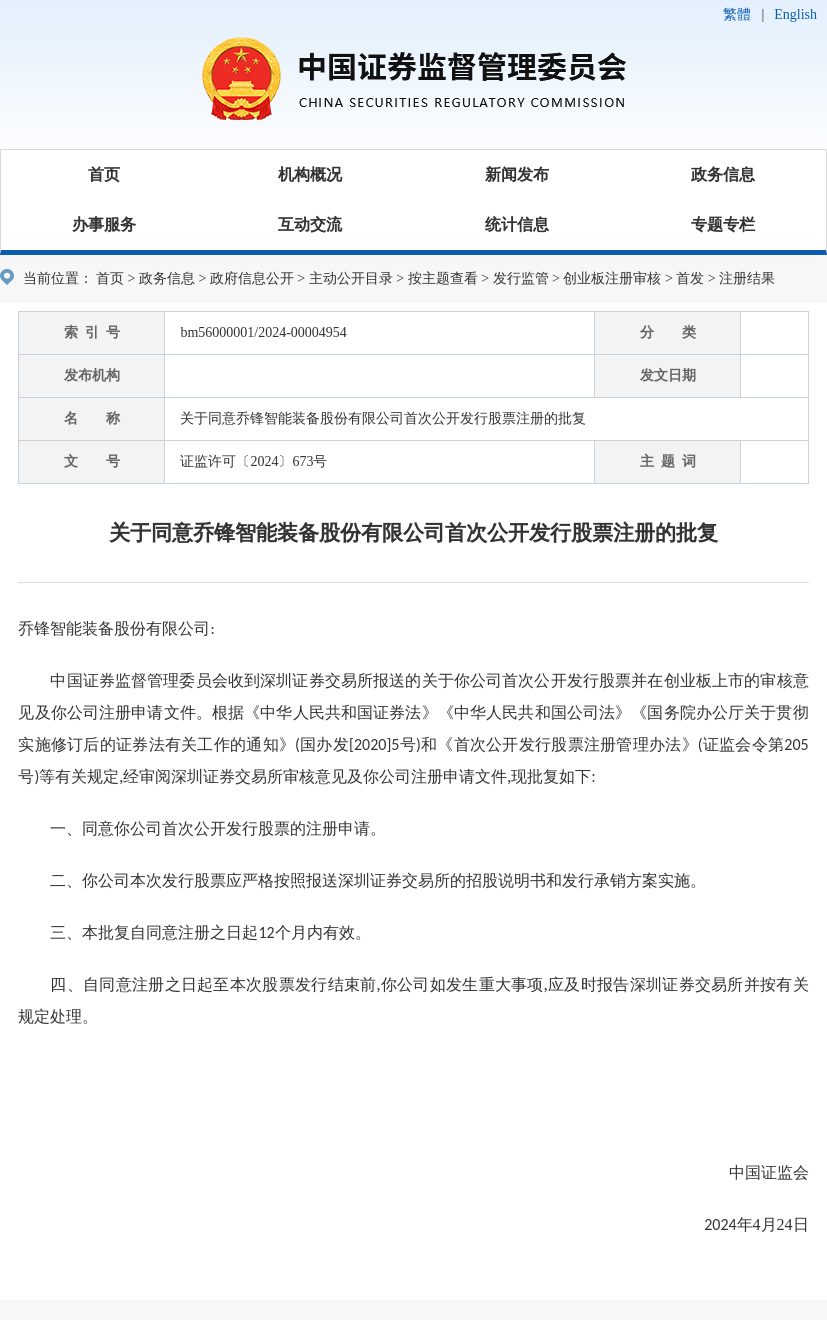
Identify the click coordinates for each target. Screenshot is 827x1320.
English (795, 14)
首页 (104, 174)
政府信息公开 (252, 278)
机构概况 (310, 174)
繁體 (737, 14)
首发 (690, 278)
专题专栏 (723, 224)
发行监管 (521, 278)
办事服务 (104, 224)
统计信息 (517, 224)
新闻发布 (517, 174)
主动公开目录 (351, 278)
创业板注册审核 (612, 278)
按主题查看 (443, 278)
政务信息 (723, 174)
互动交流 (310, 224)
